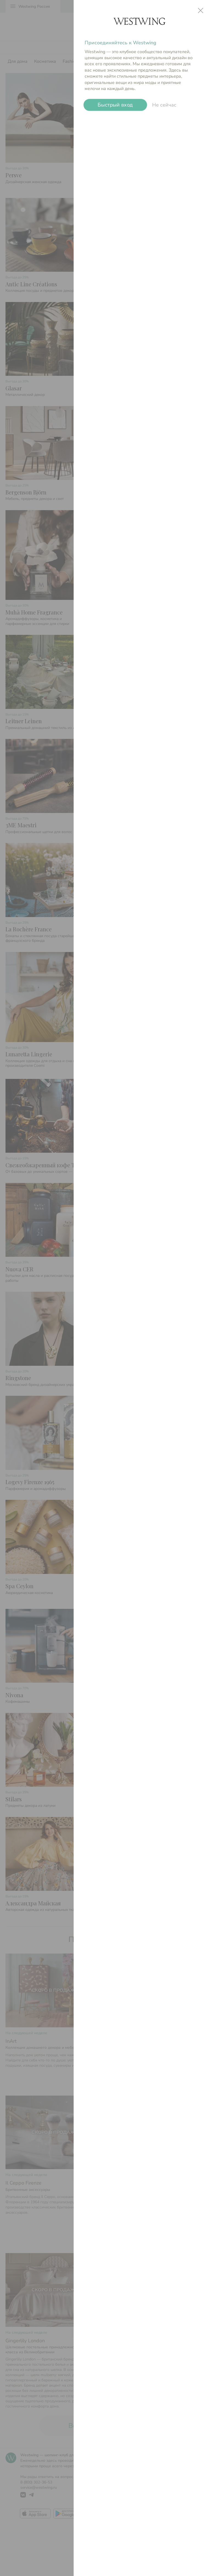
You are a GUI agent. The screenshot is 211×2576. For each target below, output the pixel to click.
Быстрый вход (115, 105)
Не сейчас (164, 105)
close (201, 10)
